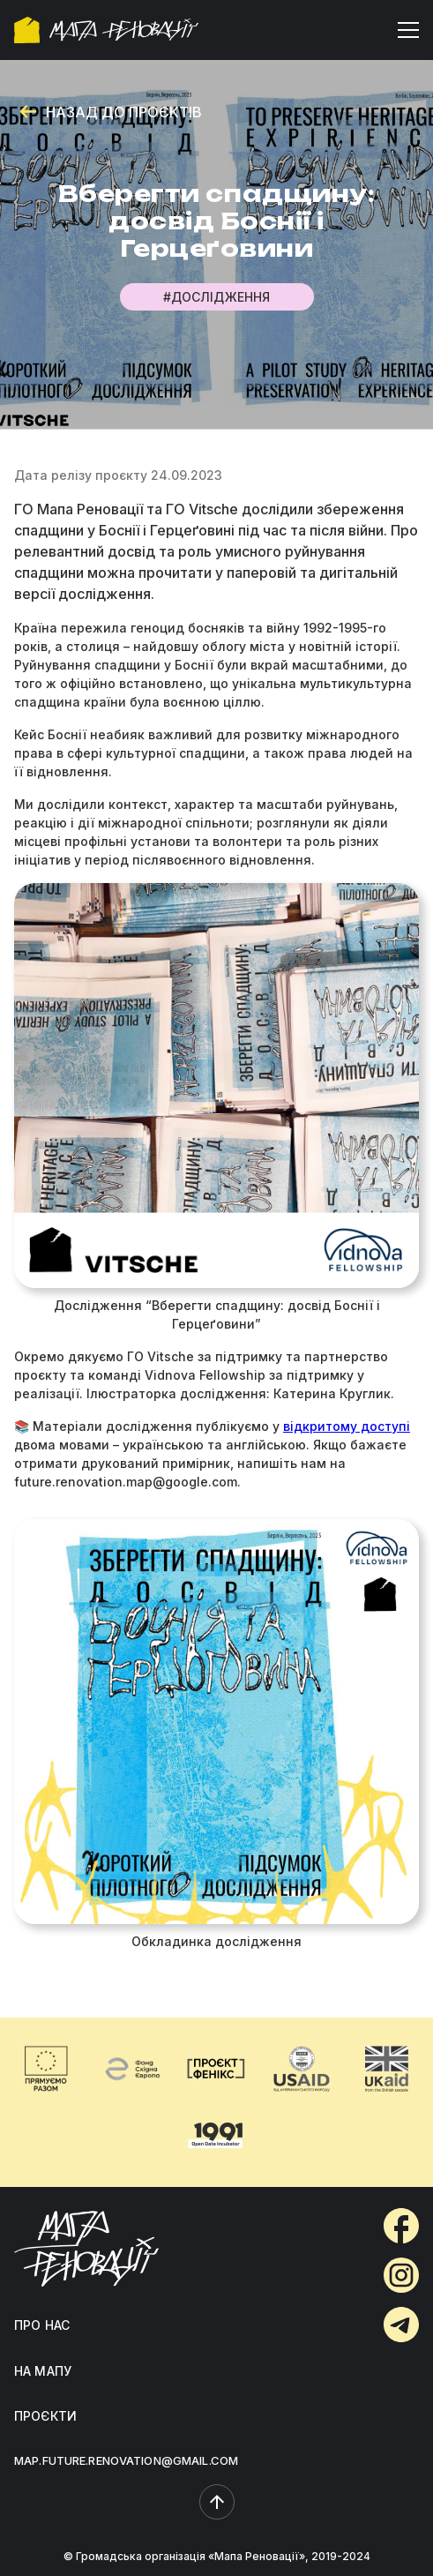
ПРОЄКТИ (45, 2415)
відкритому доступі (346, 1426)
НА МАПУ (42, 2370)
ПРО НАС (42, 2325)
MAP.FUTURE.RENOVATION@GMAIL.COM (126, 2460)
